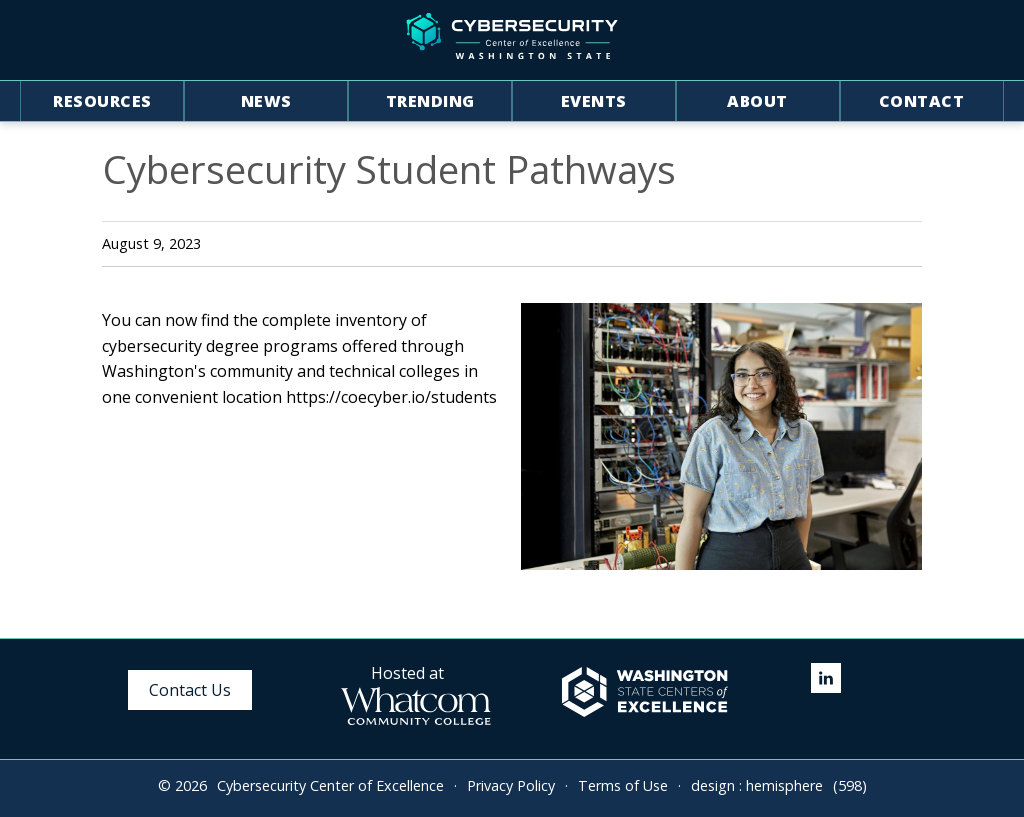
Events (594, 101)
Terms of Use (623, 785)
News (266, 101)
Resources (102, 101)
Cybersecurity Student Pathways (389, 170)
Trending (430, 101)
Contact (922, 101)
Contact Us (190, 690)
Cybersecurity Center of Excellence (330, 785)
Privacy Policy (511, 785)
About (757, 101)
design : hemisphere (757, 785)
